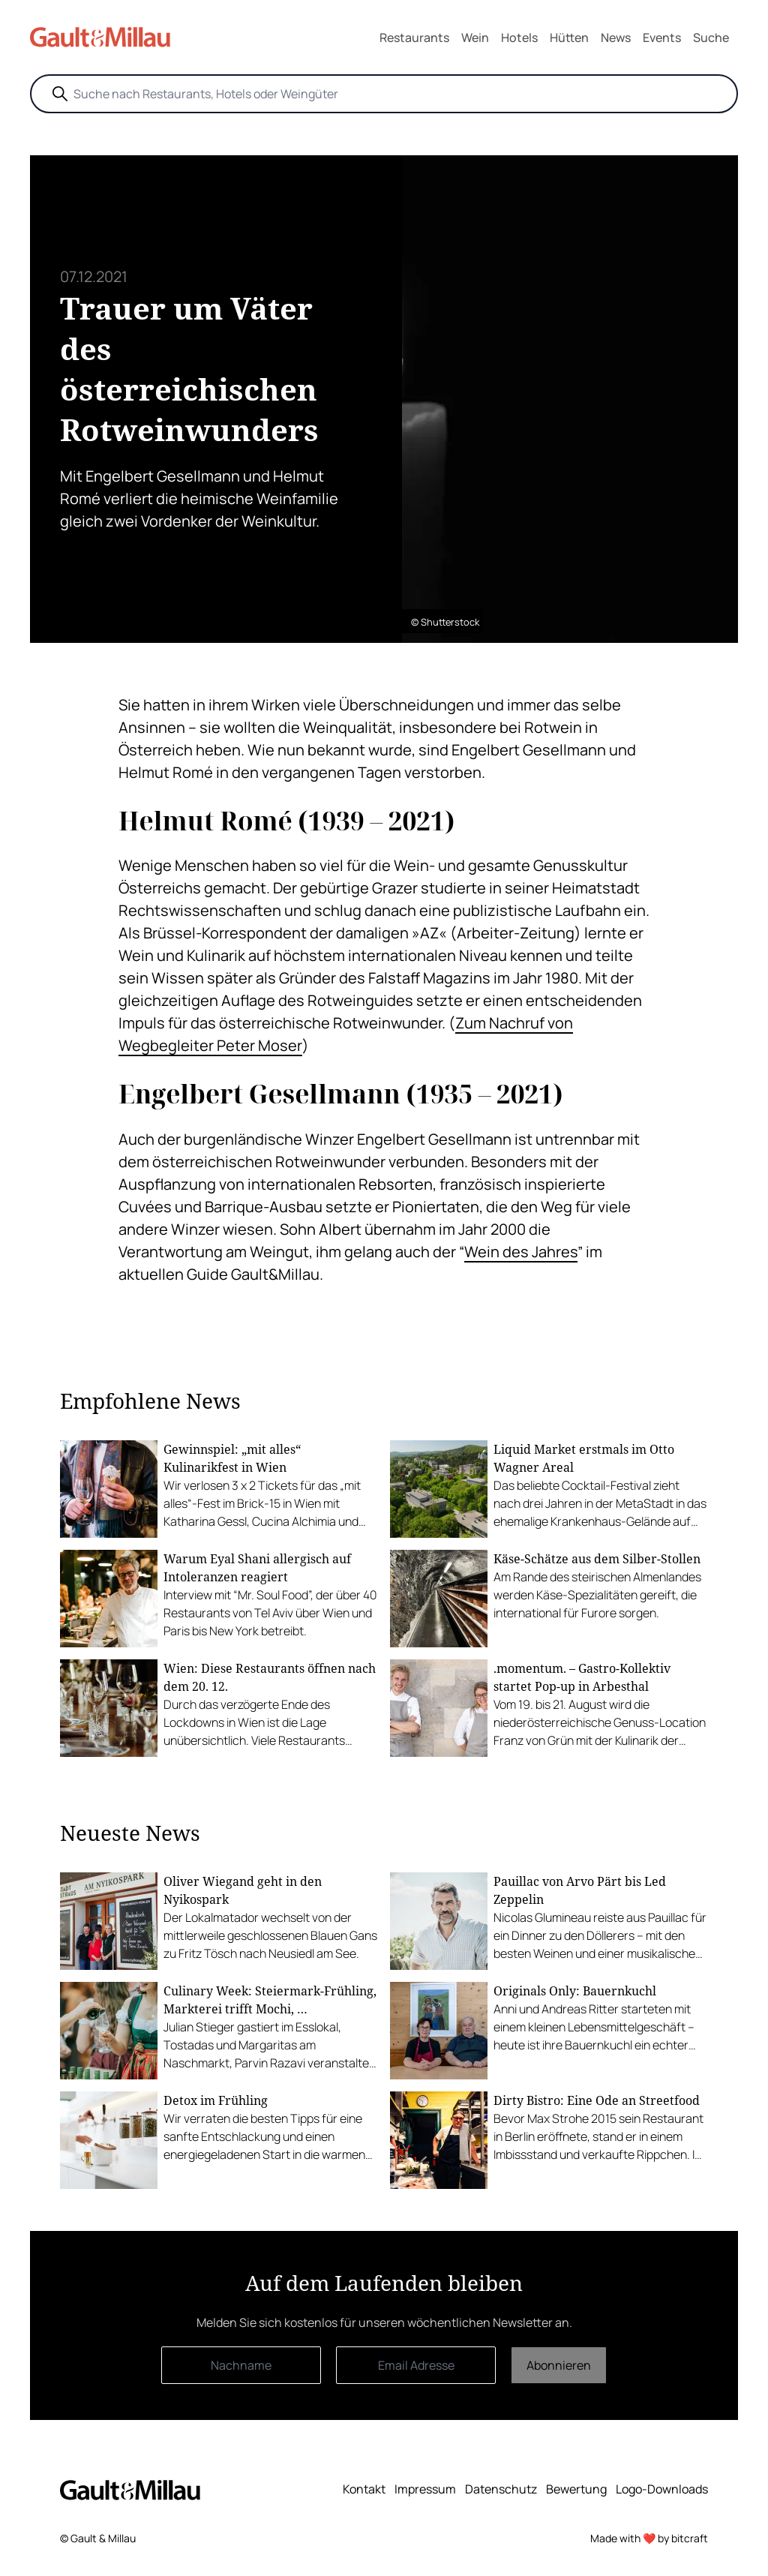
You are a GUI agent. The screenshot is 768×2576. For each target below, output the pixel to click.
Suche (711, 37)
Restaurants (414, 37)
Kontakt (364, 2489)
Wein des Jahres (521, 1251)
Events (662, 37)
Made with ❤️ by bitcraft (649, 2538)
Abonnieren (558, 2365)
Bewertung (576, 2489)
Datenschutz (501, 2489)
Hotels (519, 37)
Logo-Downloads (662, 2489)
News (616, 37)
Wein (475, 37)
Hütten (569, 37)
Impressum (425, 2489)
